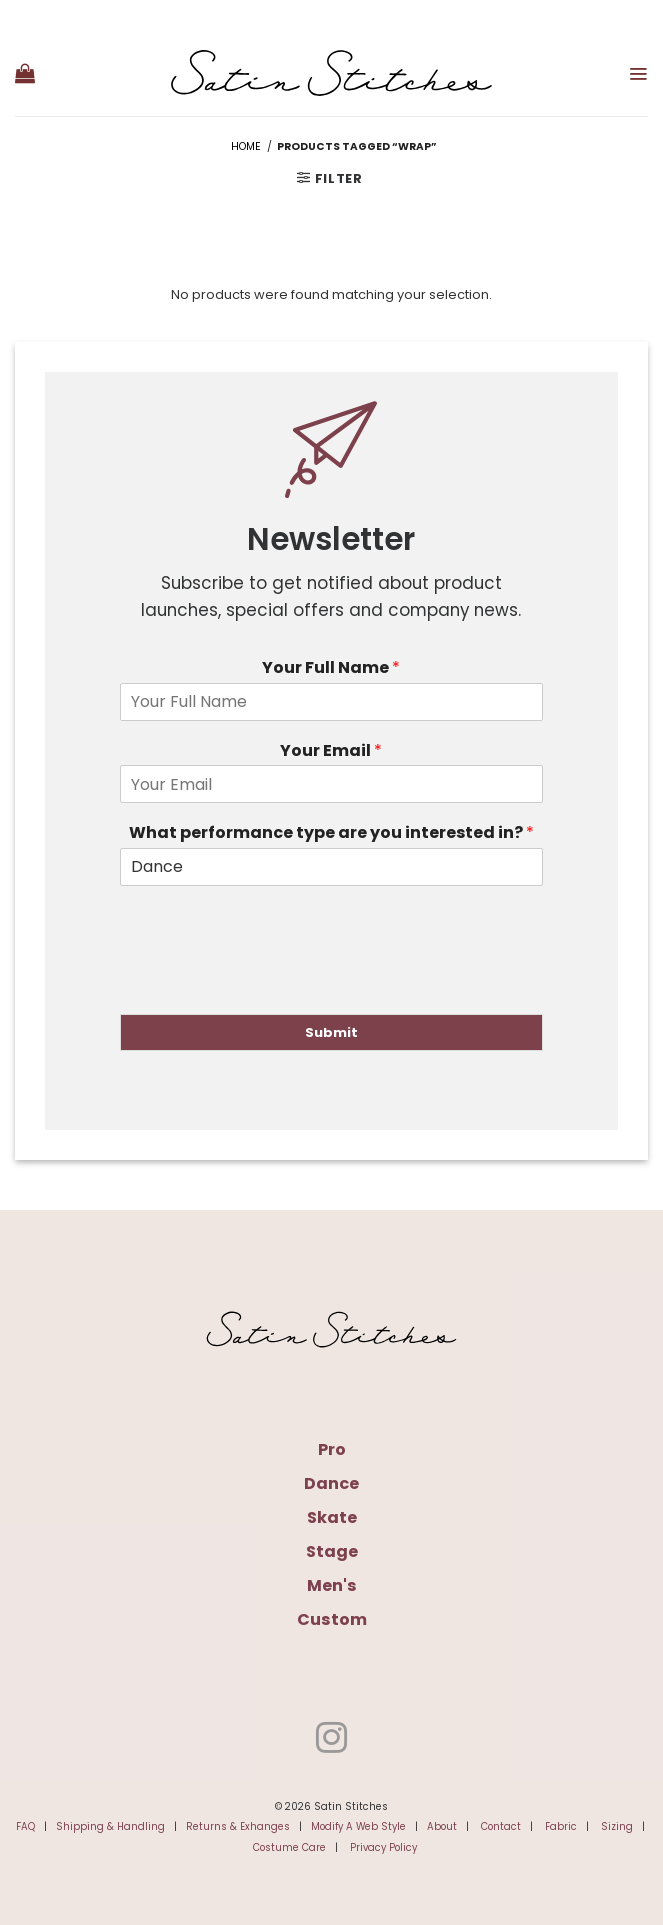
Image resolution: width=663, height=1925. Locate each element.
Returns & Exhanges (238, 1826)
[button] (25, 73)
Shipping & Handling (110, 1826)
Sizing (617, 1826)
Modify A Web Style (358, 1826)
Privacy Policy (383, 1847)
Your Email (331, 751)
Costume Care (289, 1847)
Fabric (561, 1826)
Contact (501, 1826)
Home (246, 146)
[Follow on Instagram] (331, 1740)
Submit (331, 1032)
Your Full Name (331, 668)
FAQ (25, 1826)
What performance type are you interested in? (331, 833)
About (442, 1826)
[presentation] (272, 981)
